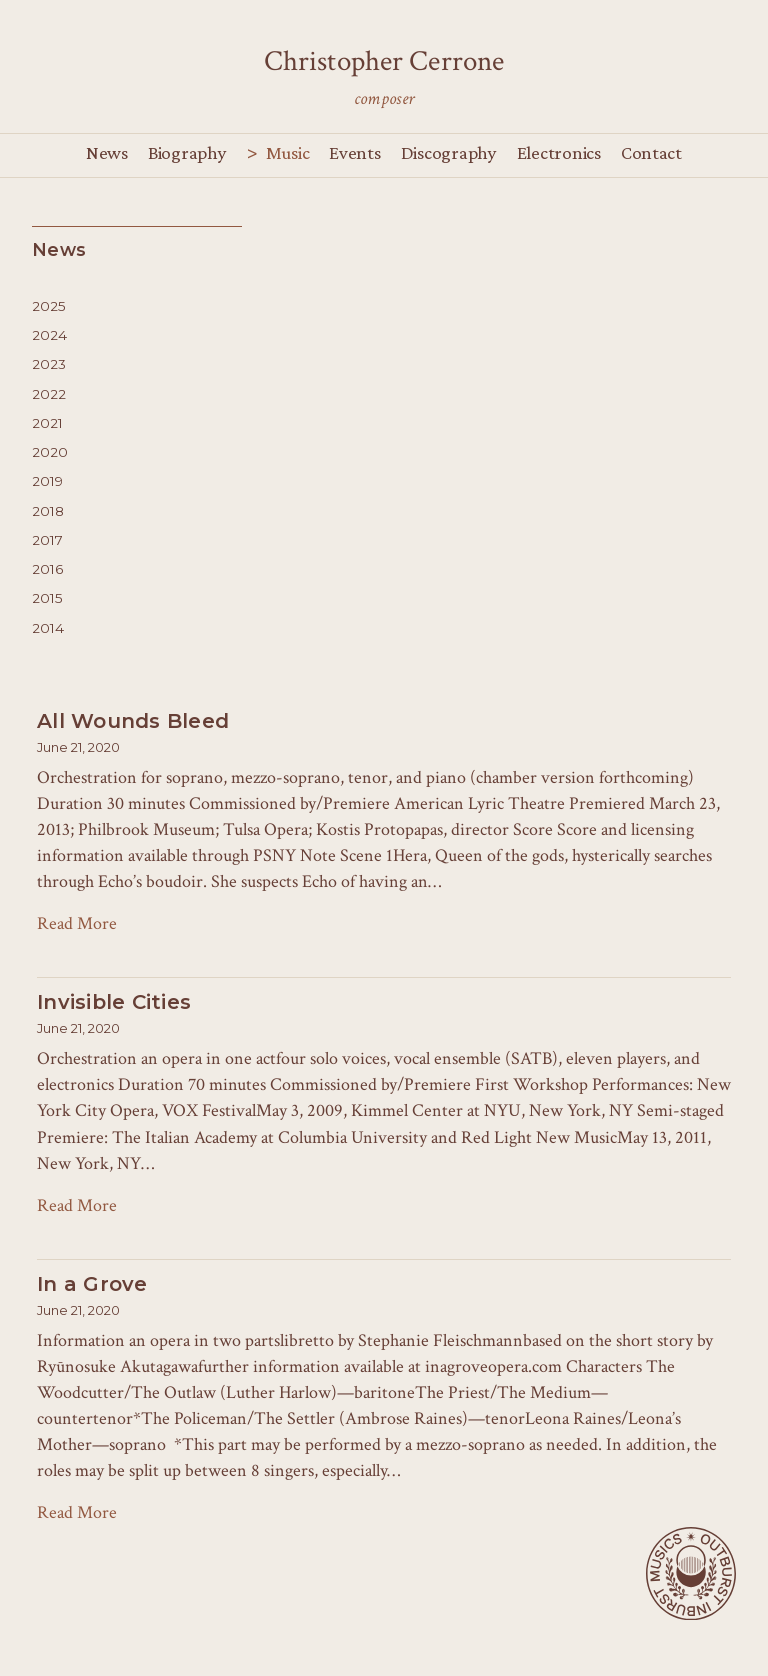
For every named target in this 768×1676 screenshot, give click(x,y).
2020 (50, 452)
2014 (48, 628)
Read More (77, 923)
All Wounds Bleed (133, 721)
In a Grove (92, 1284)
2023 (49, 364)
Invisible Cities (114, 1002)
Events (354, 152)
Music (288, 152)
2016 (47, 569)
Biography (187, 152)
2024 (49, 335)
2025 (49, 306)
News (107, 152)
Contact (651, 152)
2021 (47, 423)
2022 (49, 394)
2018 (48, 511)
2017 (47, 540)
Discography (449, 152)
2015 (47, 598)
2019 (47, 481)
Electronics (559, 152)
